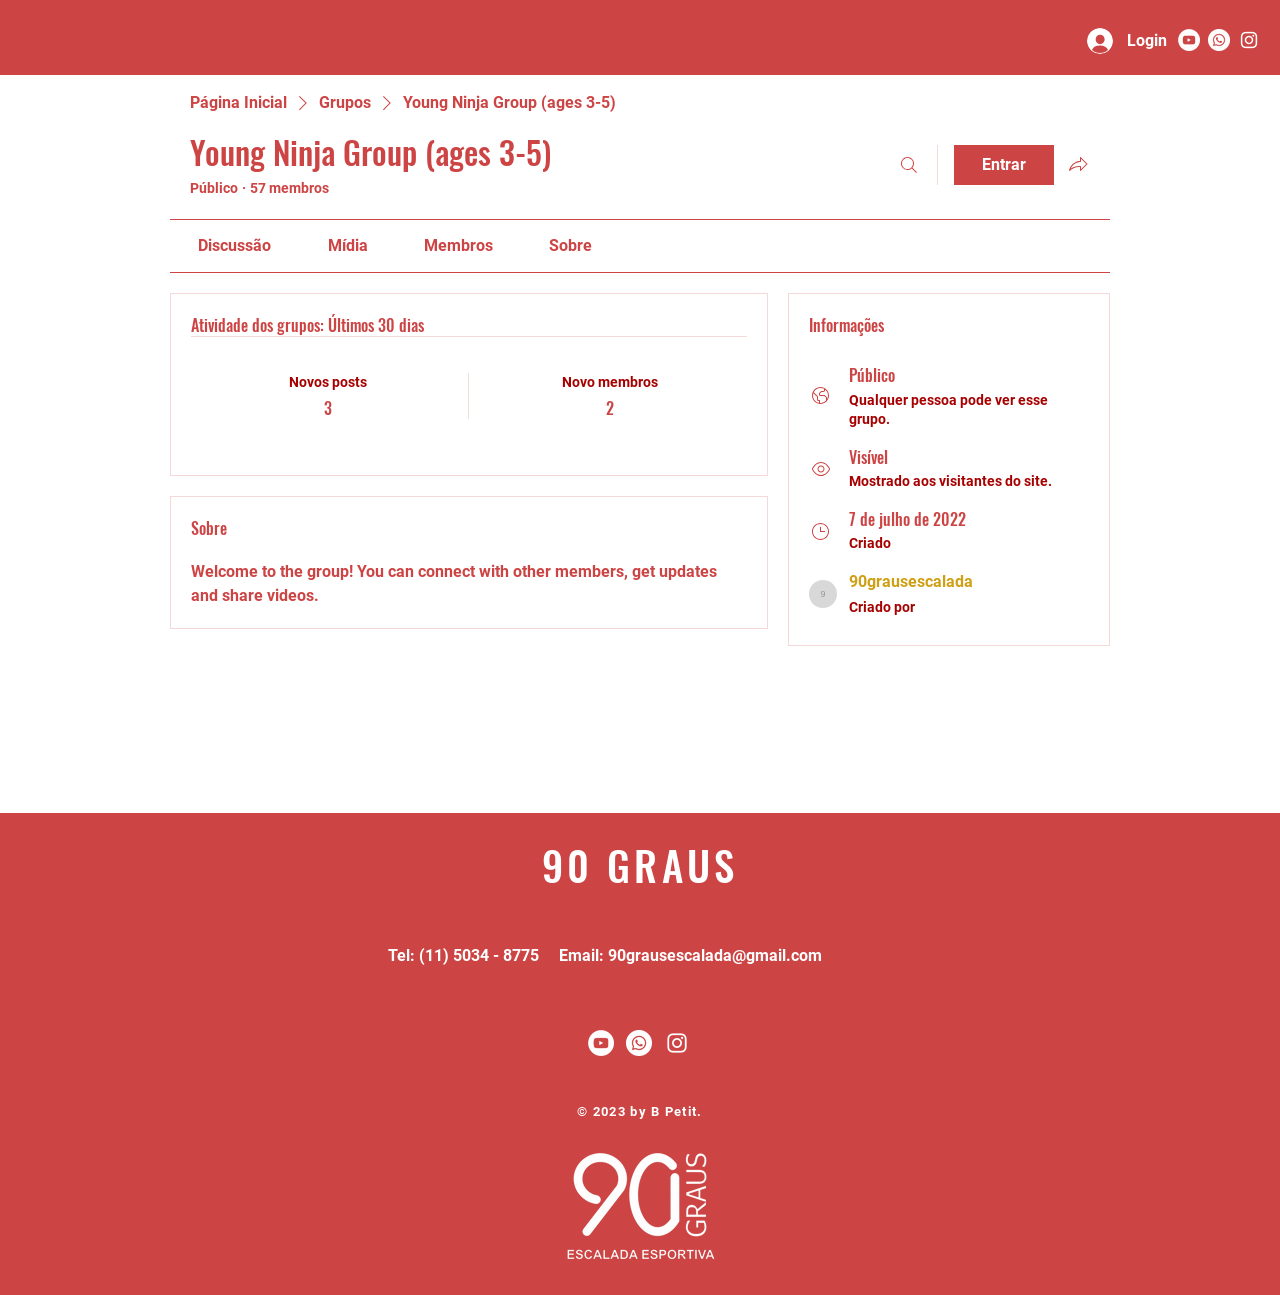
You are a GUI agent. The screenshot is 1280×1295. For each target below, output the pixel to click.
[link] (234, 245)
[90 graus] (1249, 40)
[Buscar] (909, 165)
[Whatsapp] (1219, 40)
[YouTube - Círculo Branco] (1189, 40)
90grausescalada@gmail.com (715, 955)
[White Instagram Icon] (677, 1043)
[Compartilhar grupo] (1078, 164)
